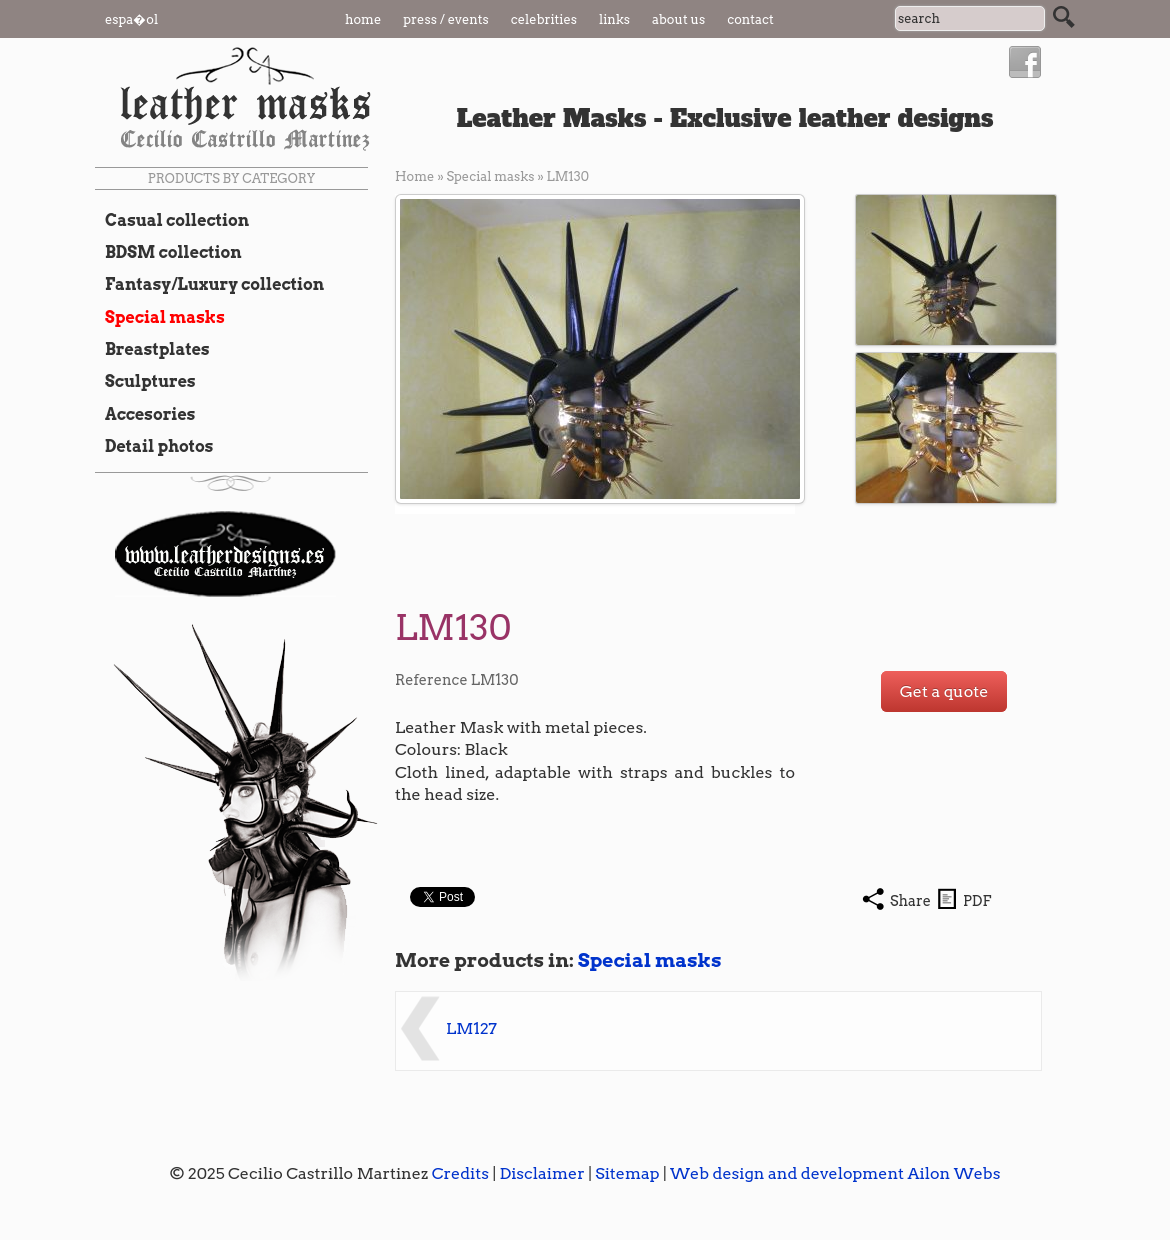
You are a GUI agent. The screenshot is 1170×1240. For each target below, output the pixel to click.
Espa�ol (131, 19)
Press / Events (446, 19)
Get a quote (944, 691)
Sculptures (145, 381)
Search (1064, 17)
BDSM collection (168, 252)
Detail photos (154, 446)
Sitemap (627, 1173)
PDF (977, 901)
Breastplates (152, 349)
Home (363, 19)
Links (614, 19)
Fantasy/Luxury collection (209, 284)
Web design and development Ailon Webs (835, 1173)
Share (910, 901)
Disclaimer (541, 1173)
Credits (460, 1173)
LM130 (568, 176)
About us (678, 19)
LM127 (471, 1028)
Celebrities (544, 19)
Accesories (145, 414)
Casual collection (172, 220)
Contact (750, 19)
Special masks (160, 317)
